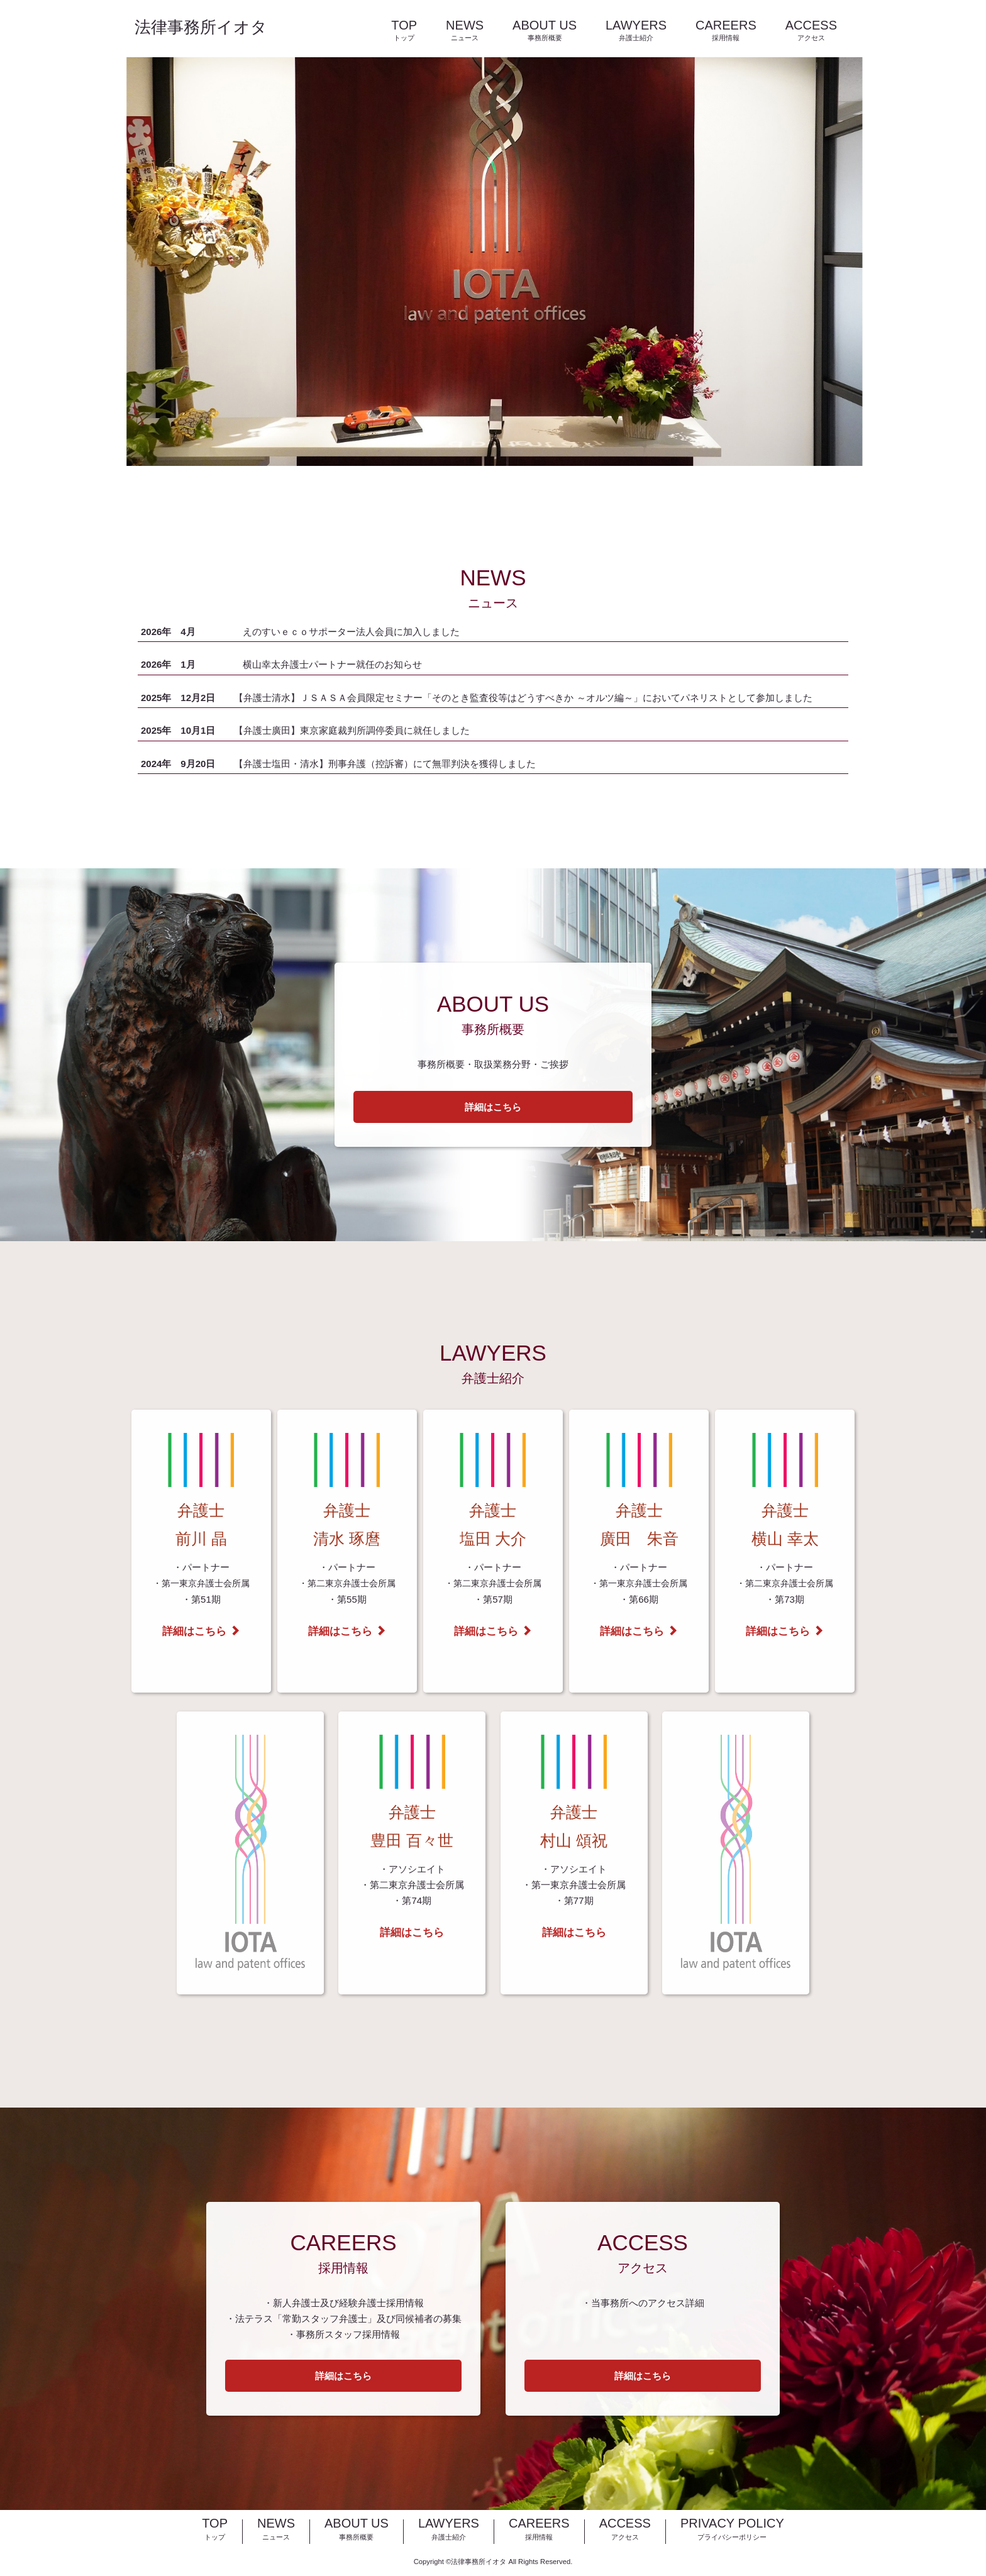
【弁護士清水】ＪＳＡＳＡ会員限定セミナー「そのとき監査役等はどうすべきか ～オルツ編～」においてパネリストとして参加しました (523, 697)
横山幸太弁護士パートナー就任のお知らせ (332, 664)
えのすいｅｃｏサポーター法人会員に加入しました (351, 631)
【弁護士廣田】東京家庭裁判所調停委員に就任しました (352, 730)
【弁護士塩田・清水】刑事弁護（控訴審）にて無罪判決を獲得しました (385, 763)
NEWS (465, 31)
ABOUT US (544, 31)
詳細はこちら (493, 1107)
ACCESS (811, 31)
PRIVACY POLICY (732, 2530)
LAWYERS (636, 31)
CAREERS (725, 31)
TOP (404, 31)
